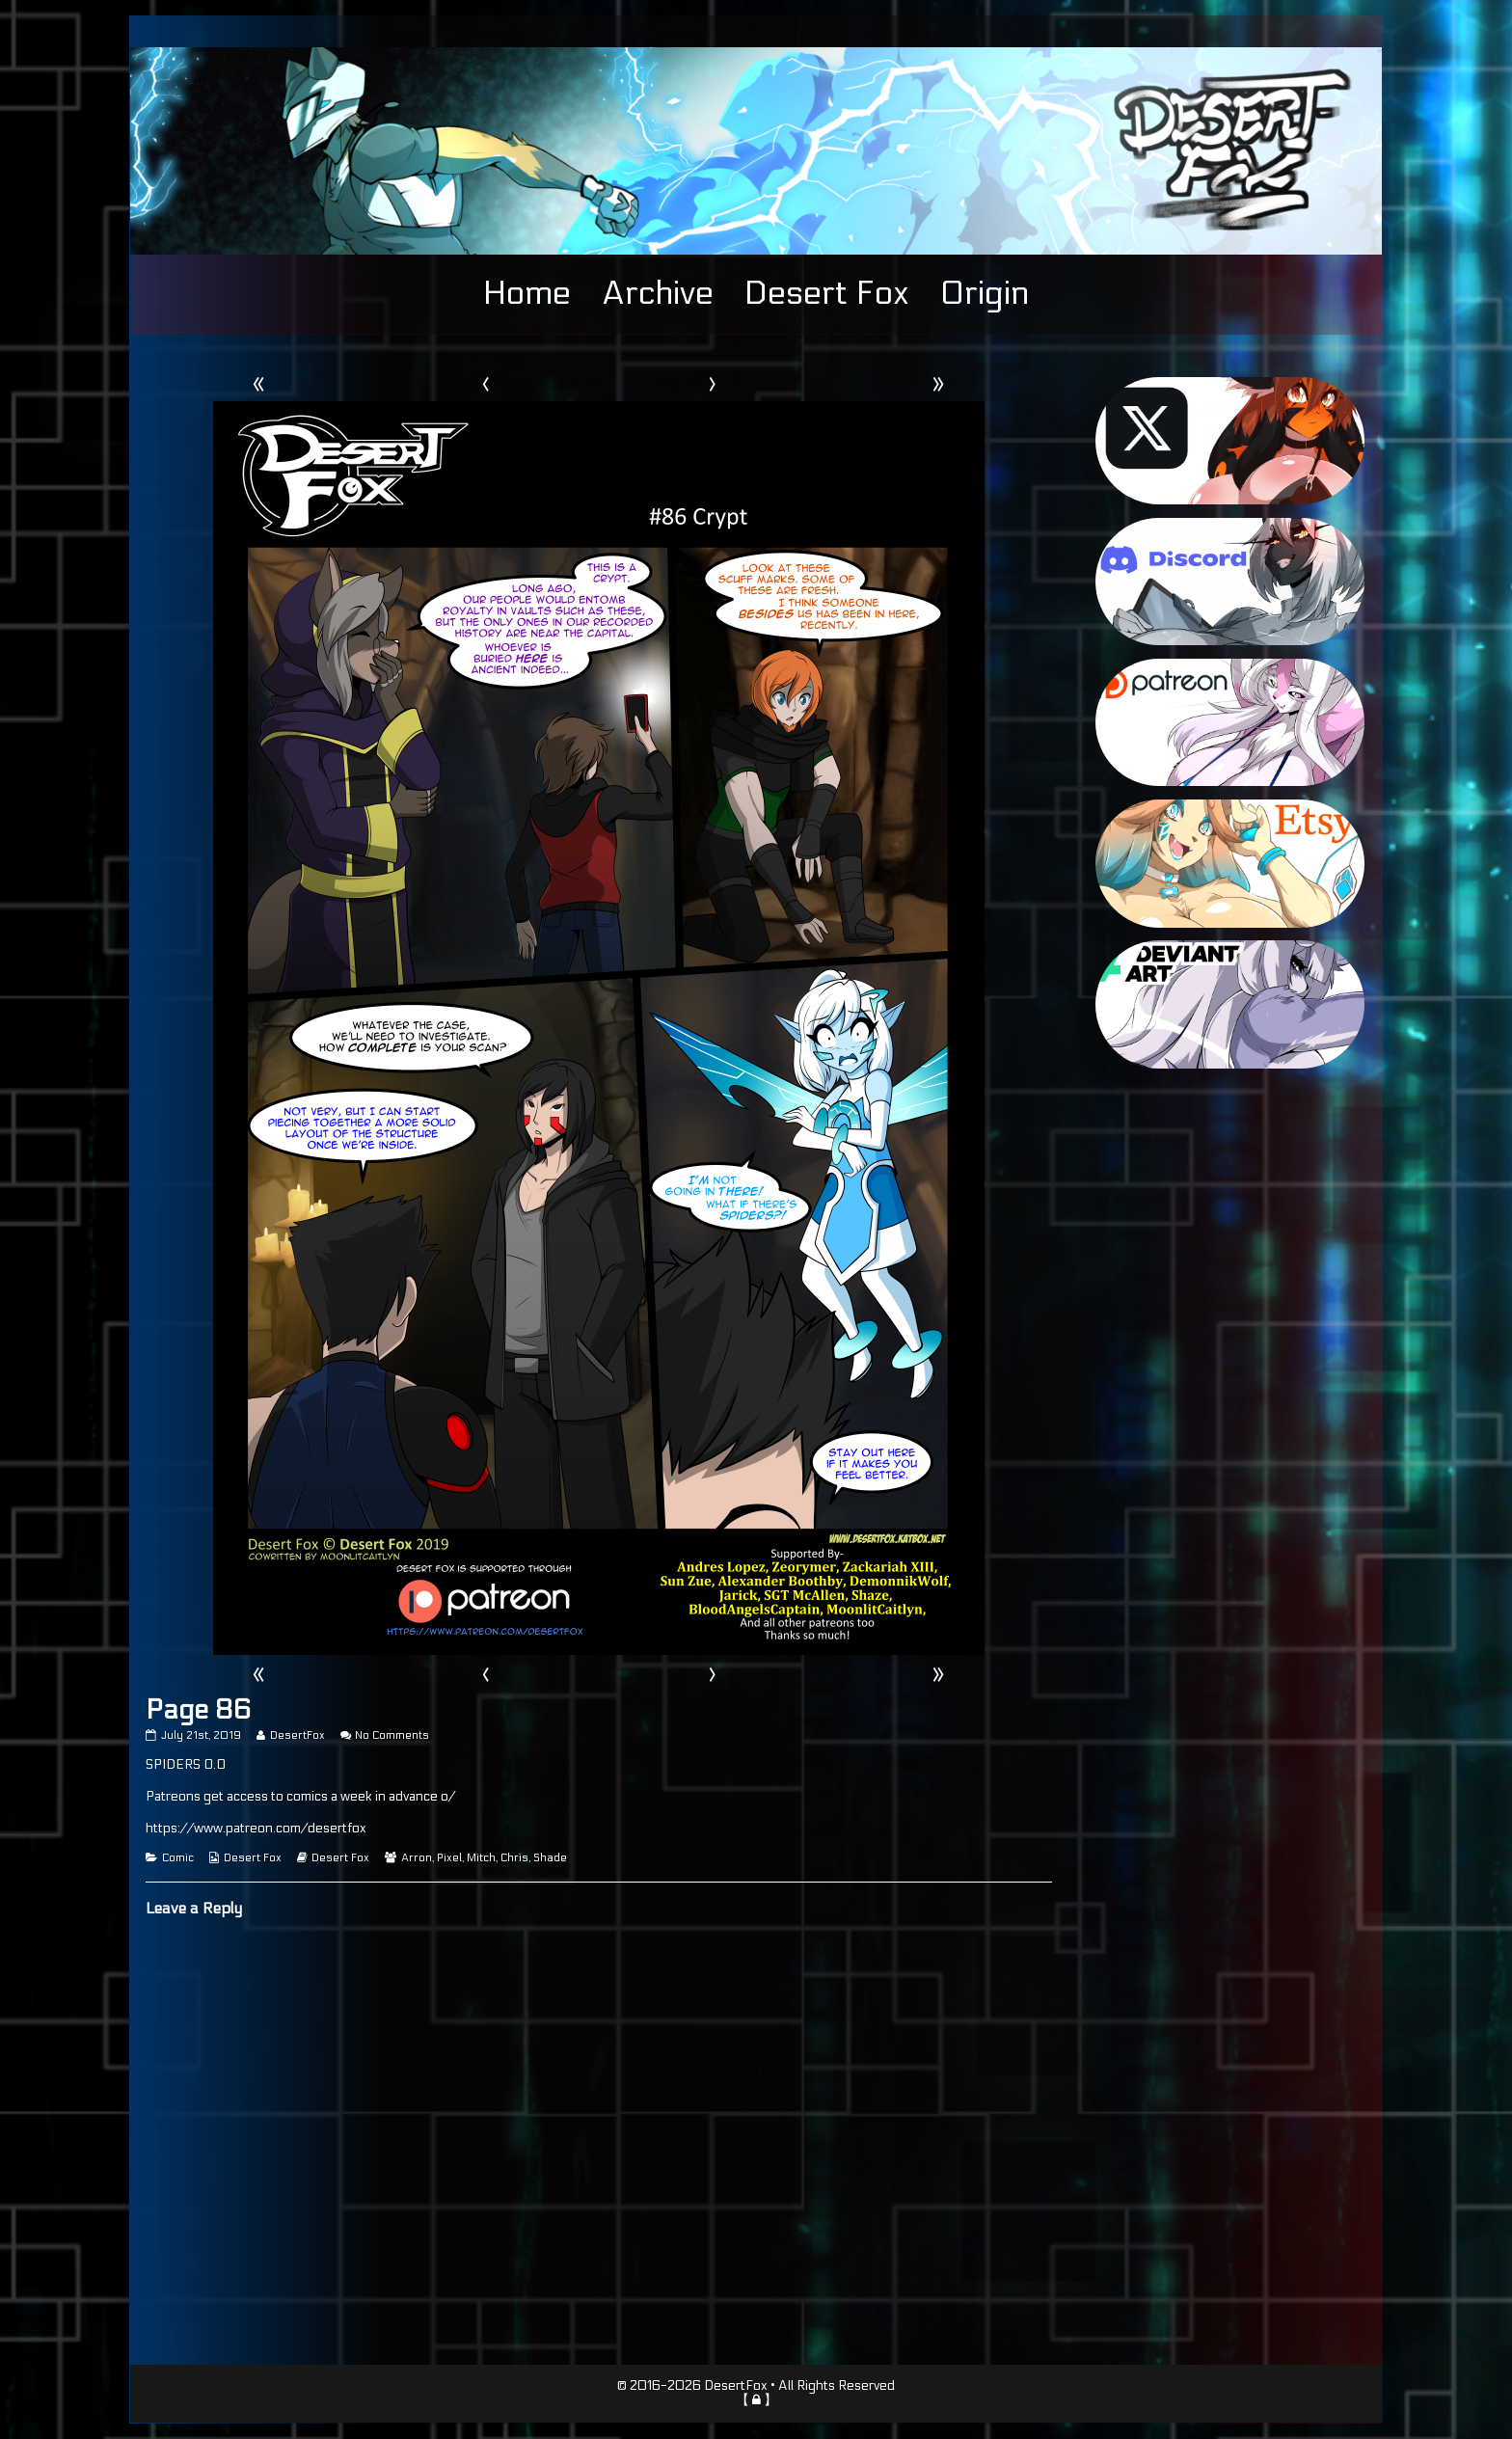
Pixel (449, 1858)
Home (527, 293)
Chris (514, 1858)
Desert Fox (826, 293)
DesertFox (297, 1735)
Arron (416, 1858)
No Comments (392, 1735)
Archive (658, 293)
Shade (550, 1858)
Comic (178, 1858)
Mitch (481, 1858)
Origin (984, 293)
